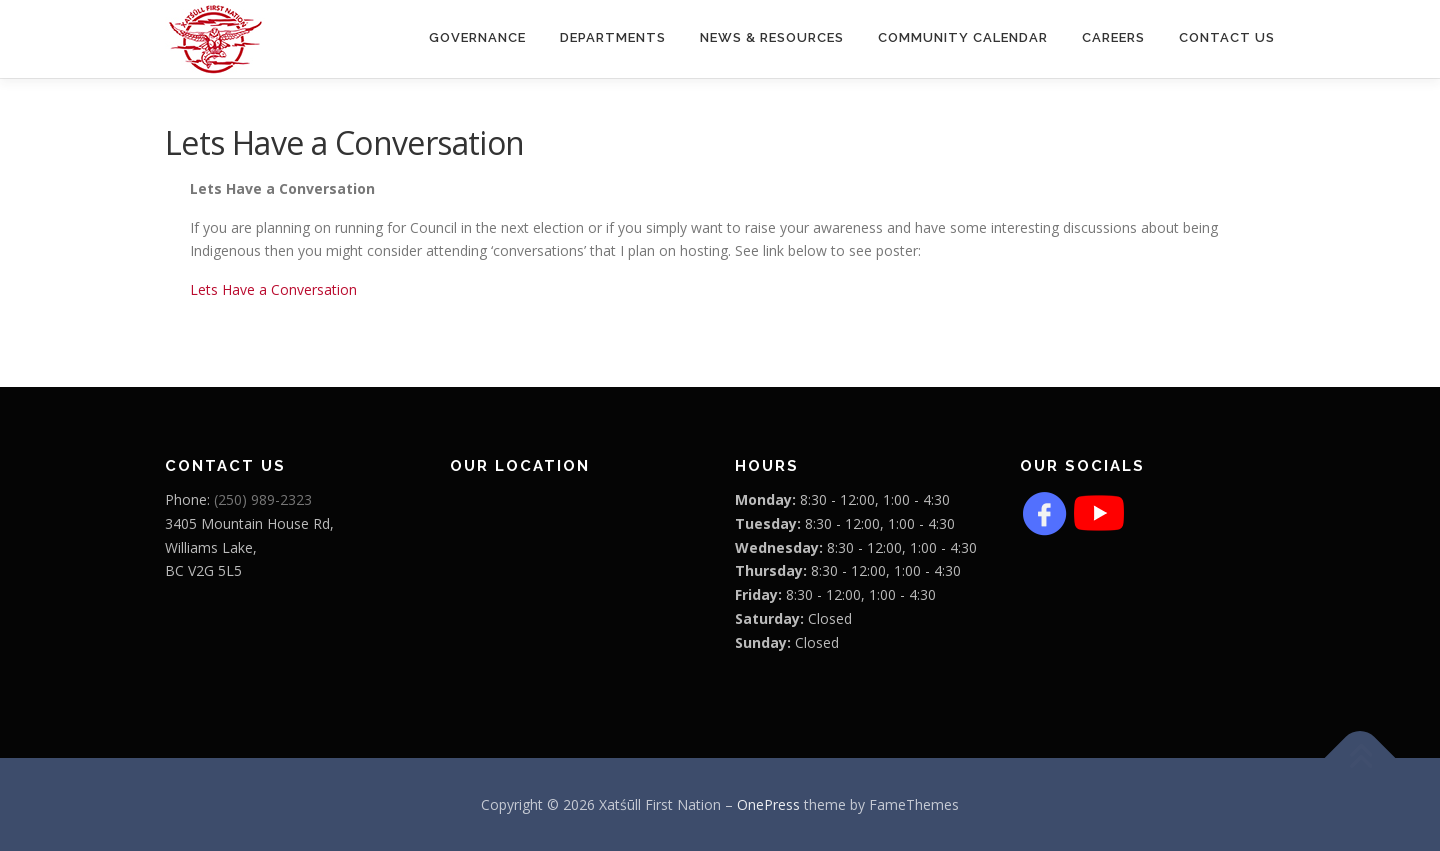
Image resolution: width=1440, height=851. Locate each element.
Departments (613, 37)
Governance (477, 37)
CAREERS (1113, 37)
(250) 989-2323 (263, 499)
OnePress (768, 804)
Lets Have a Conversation (273, 289)
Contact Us (1227, 37)
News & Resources (772, 37)
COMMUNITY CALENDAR (963, 37)
